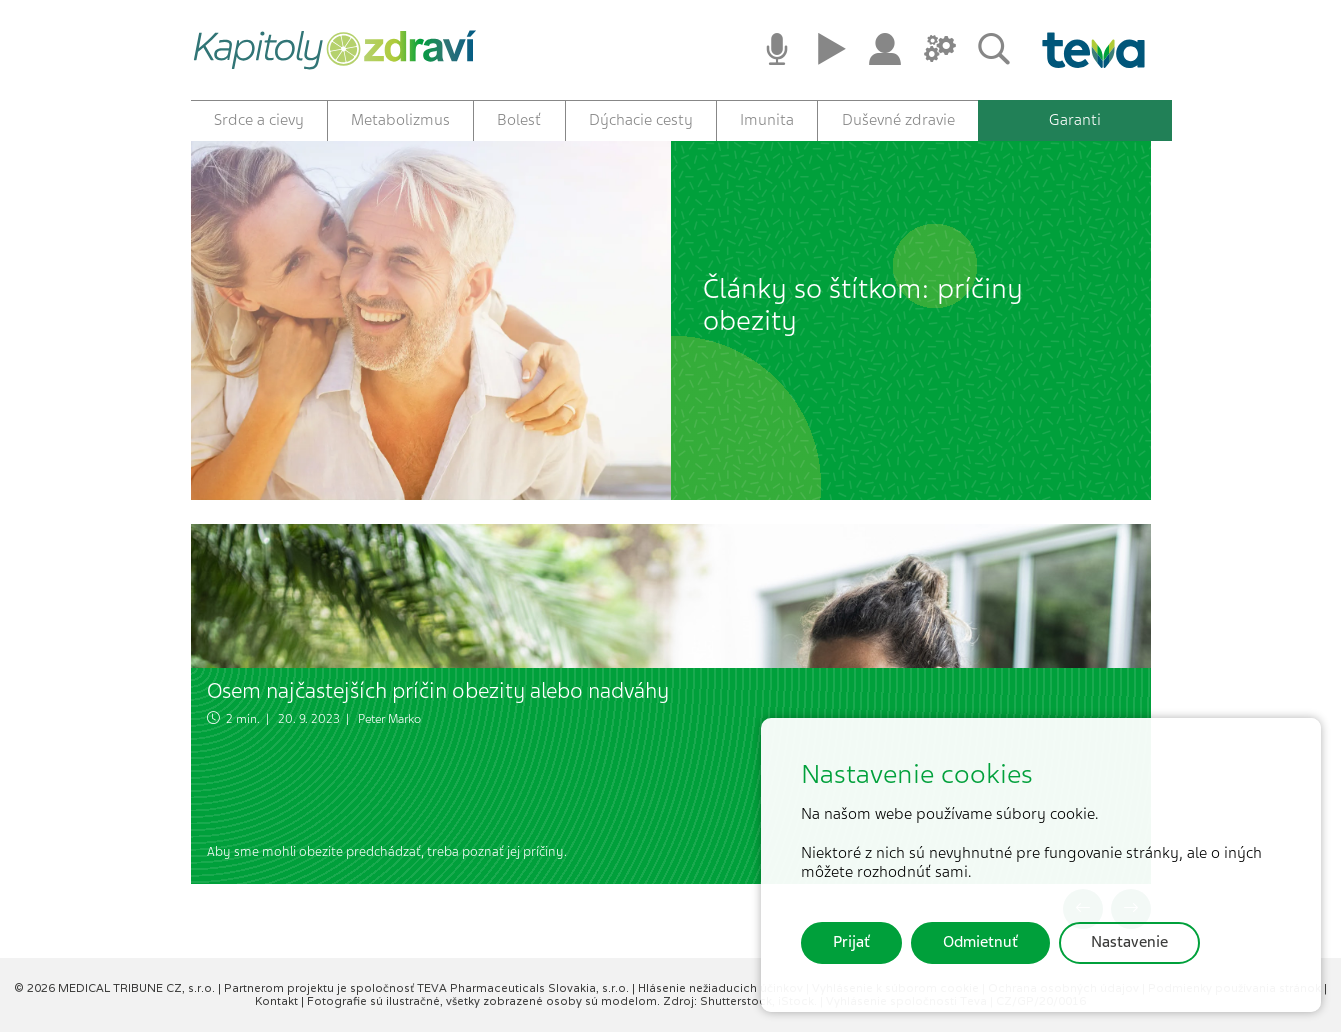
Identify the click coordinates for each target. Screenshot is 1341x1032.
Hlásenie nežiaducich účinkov (722, 988)
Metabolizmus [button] (400, 120)
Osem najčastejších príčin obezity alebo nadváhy (438, 690)
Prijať (851, 942)
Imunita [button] (767, 120)
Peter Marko (389, 719)
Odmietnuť (980, 942)
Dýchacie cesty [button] (641, 120)
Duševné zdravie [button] (898, 120)
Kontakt (278, 1001)
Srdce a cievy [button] (259, 120)
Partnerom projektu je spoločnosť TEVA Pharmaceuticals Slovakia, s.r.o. (428, 988)
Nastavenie (1129, 942)
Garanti (1075, 120)
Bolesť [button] (519, 120)
